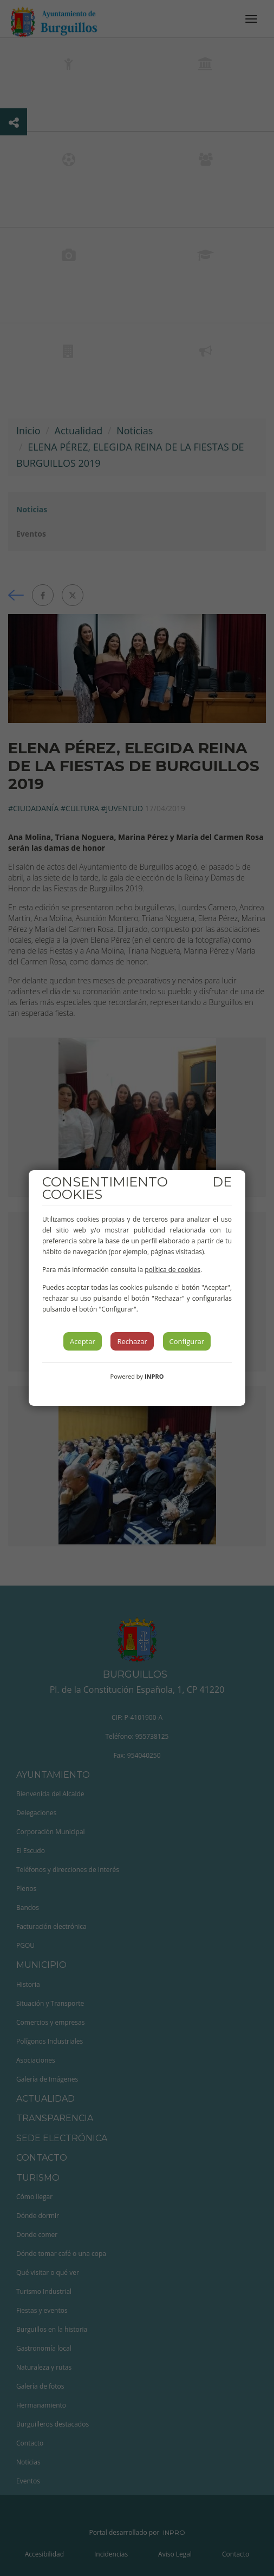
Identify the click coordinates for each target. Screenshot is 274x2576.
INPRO (154, 1376)
